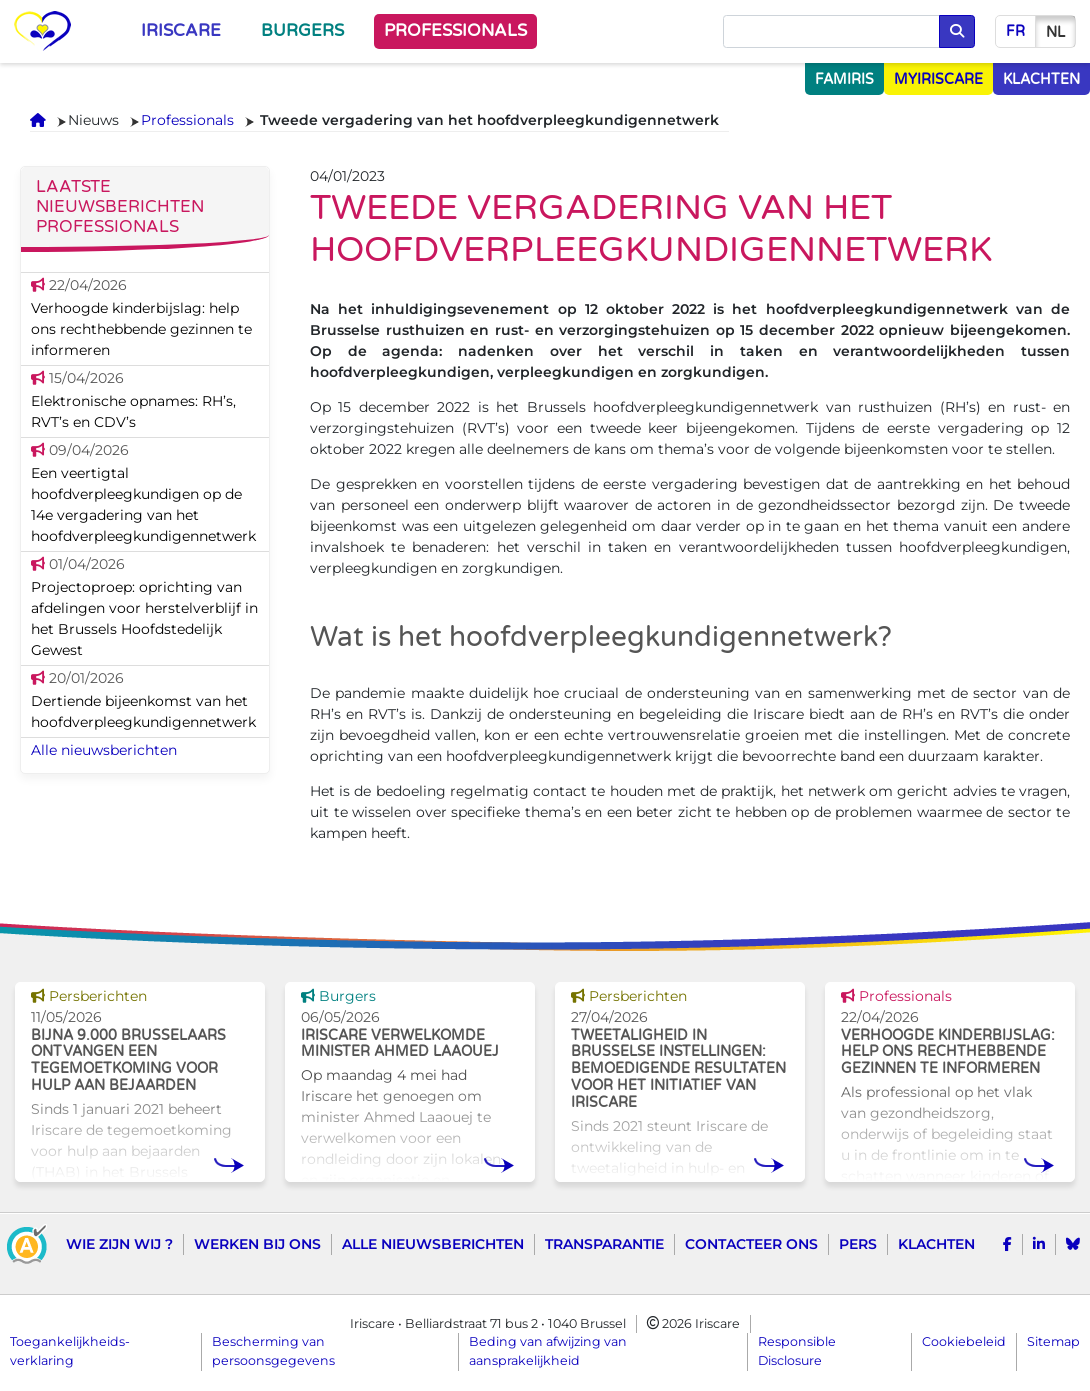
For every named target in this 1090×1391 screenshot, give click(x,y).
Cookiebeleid (964, 1341)
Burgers (302, 31)
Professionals (455, 31)
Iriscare (181, 31)
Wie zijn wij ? (119, 1244)
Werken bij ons (257, 1244)
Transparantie (604, 1244)
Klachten (936, 1244)
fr (1015, 31)
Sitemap (1053, 1341)
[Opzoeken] (831, 32)
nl (1055, 32)
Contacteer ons (751, 1244)
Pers (858, 1244)
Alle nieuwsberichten (104, 750)
